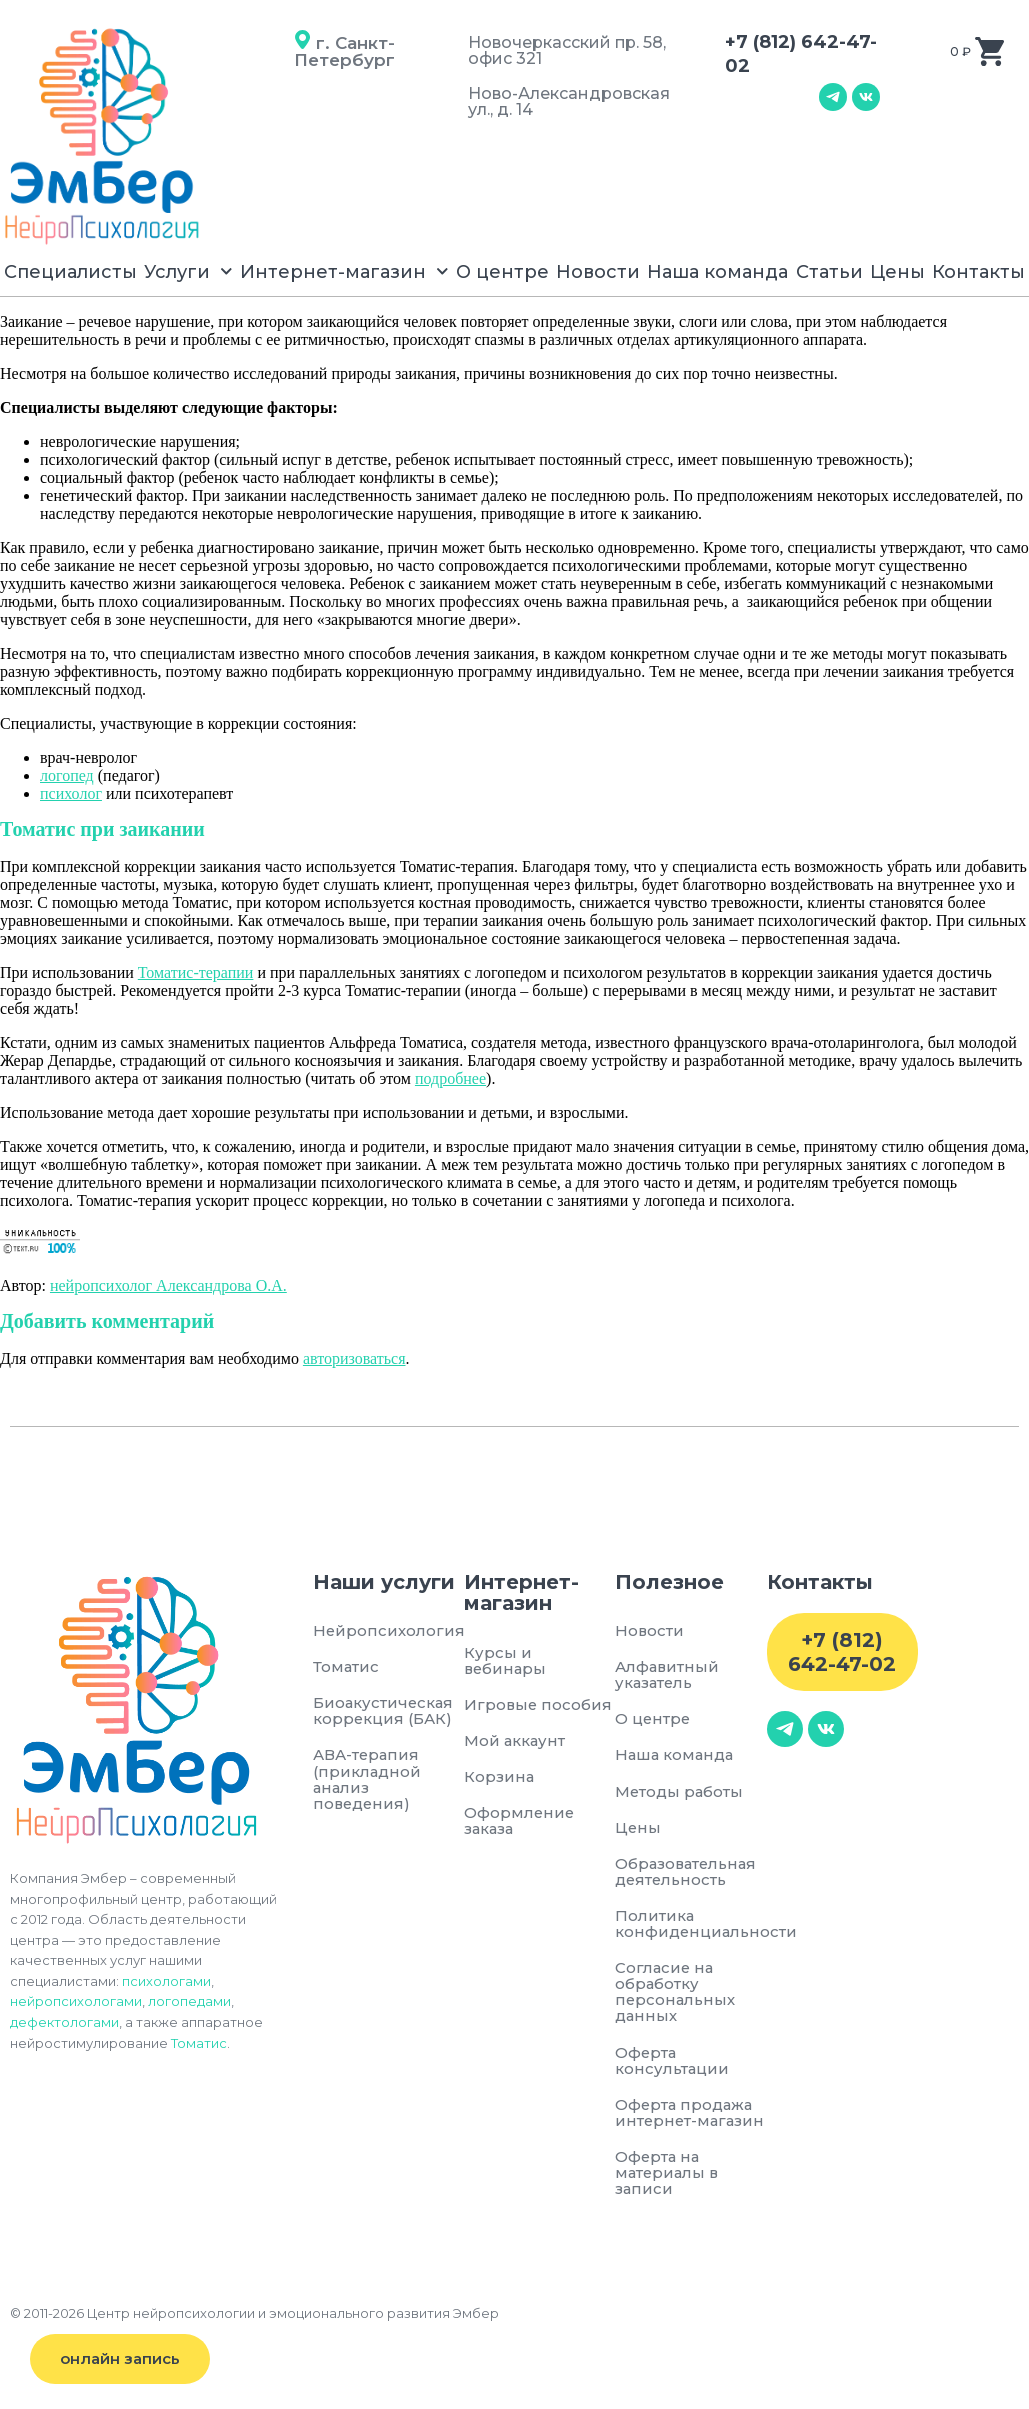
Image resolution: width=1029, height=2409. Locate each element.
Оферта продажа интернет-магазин (685, 2121)
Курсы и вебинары (506, 1660)
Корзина (499, 1776)
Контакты (978, 272)
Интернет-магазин (344, 271)
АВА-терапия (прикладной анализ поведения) (367, 1780)
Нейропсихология (378, 1630)
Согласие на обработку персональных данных (676, 1993)
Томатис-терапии (196, 972)
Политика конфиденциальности (690, 1924)
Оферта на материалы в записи (668, 2190)
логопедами (189, 2001)
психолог (71, 793)
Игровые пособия (539, 1704)
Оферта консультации (672, 2061)
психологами (166, 1981)
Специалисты (70, 272)
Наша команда (717, 272)
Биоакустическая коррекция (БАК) (378, 1710)
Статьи (829, 272)
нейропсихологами (76, 2001)
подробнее (450, 1078)
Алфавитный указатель (668, 1674)
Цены (897, 272)
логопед (67, 775)
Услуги (188, 271)
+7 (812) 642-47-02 (842, 1652)
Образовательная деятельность (688, 1871)
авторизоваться (354, 1358)
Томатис (199, 2043)
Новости (598, 272)
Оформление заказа (520, 1821)
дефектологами (64, 2022)
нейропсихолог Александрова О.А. (168, 1285)
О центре (502, 272)
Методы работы (680, 1791)
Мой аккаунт (515, 1740)
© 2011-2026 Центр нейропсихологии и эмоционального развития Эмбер (254, 2331)
